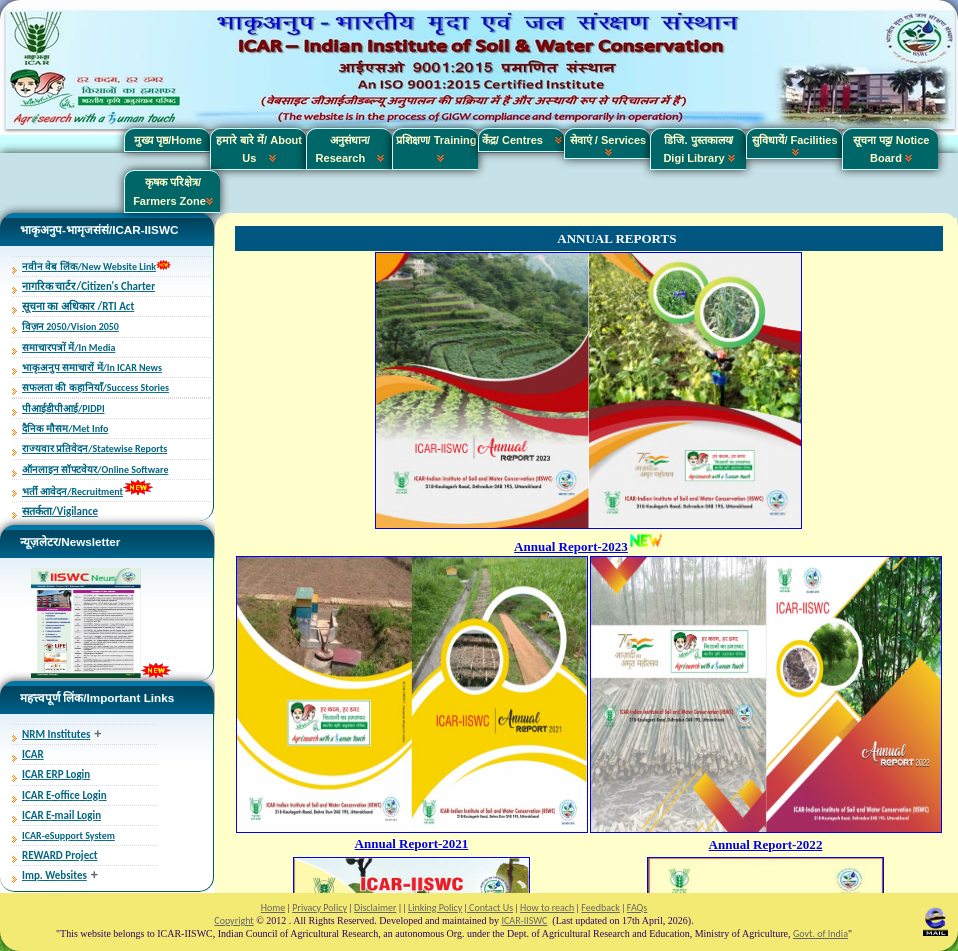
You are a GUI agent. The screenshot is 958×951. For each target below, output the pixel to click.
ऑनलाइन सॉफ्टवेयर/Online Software (95, 469)
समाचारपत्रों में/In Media (68, 347)
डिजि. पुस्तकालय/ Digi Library (698, 149)
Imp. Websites (54, 875)
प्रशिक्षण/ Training (436, 149)
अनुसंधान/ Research (350, 149)
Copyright (233, 920)
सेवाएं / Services (608, 145)
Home (273, 907)
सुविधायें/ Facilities (794, 145)
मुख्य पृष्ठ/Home (168, 140)
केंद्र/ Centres (522, 140)
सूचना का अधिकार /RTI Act (78, 306)
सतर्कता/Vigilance (60, 511)
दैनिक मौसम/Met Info (65, 428)
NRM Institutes (56, 734)
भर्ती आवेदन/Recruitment (72, 491)
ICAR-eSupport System (68, 835)
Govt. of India (820, 933)
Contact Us (490, 907)
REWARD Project (60, 855)
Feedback (600, 907)
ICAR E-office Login (64, 795)
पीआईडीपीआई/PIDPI (63, 408)
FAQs (637, 907)
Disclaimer (375, 907)
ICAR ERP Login (56, 774)
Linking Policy (435, 907)
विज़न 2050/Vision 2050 (70, 326)
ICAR (33, 754)
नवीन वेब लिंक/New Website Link (89, 266)
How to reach (547, 907)
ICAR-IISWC (525, 920)
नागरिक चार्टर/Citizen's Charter (88, 286)
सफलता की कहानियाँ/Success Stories (95, 387)
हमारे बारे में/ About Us (259, 149)
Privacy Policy (319, 907)
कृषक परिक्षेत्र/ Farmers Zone (173, 191)
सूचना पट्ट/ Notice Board (891, 149)
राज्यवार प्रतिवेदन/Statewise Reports (94, 448)
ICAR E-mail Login (61, 815)
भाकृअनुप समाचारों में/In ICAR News (92, 367)
